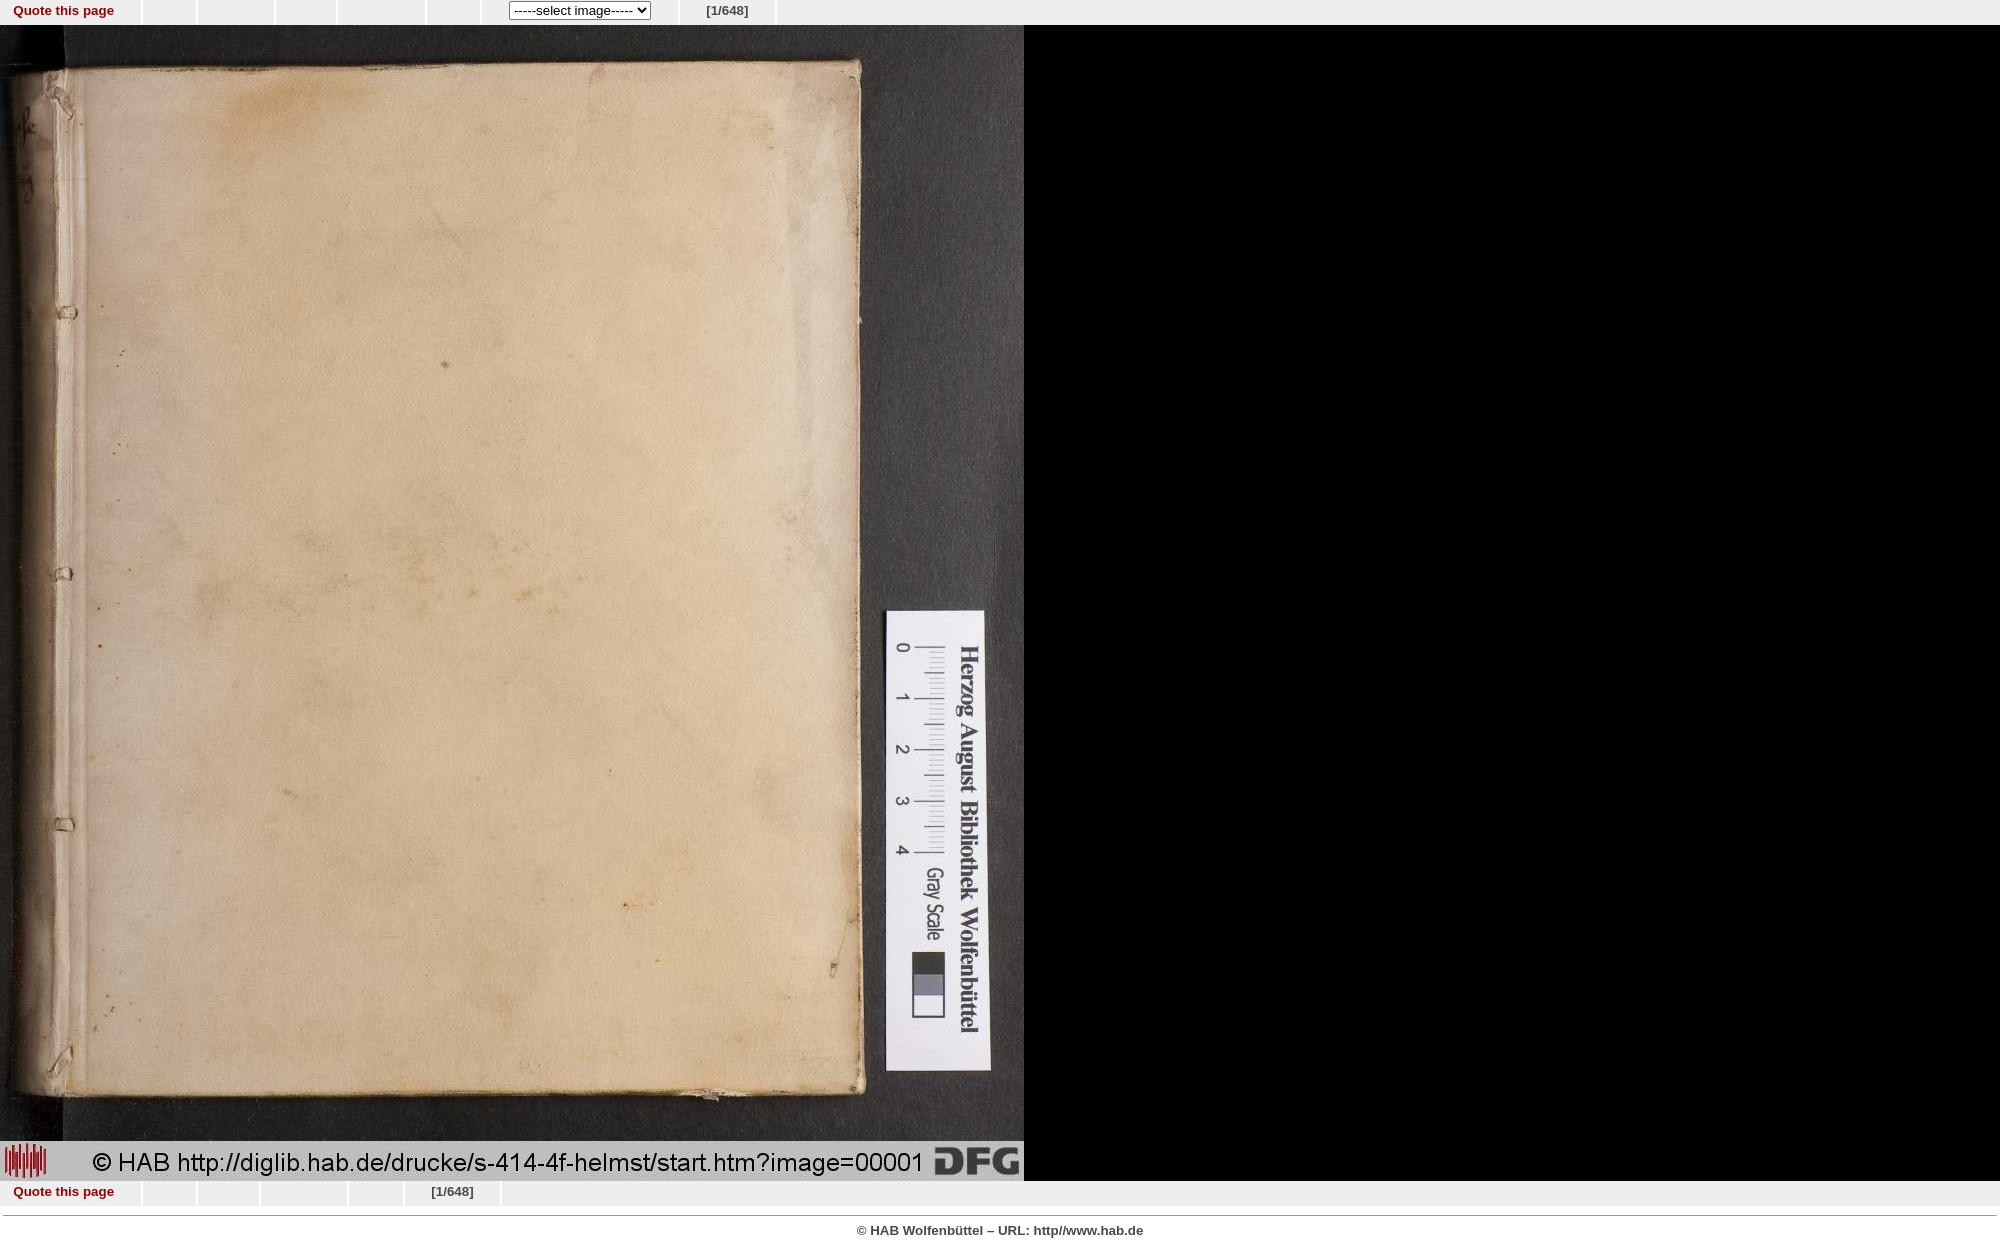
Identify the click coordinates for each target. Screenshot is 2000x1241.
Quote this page (63, 10)
